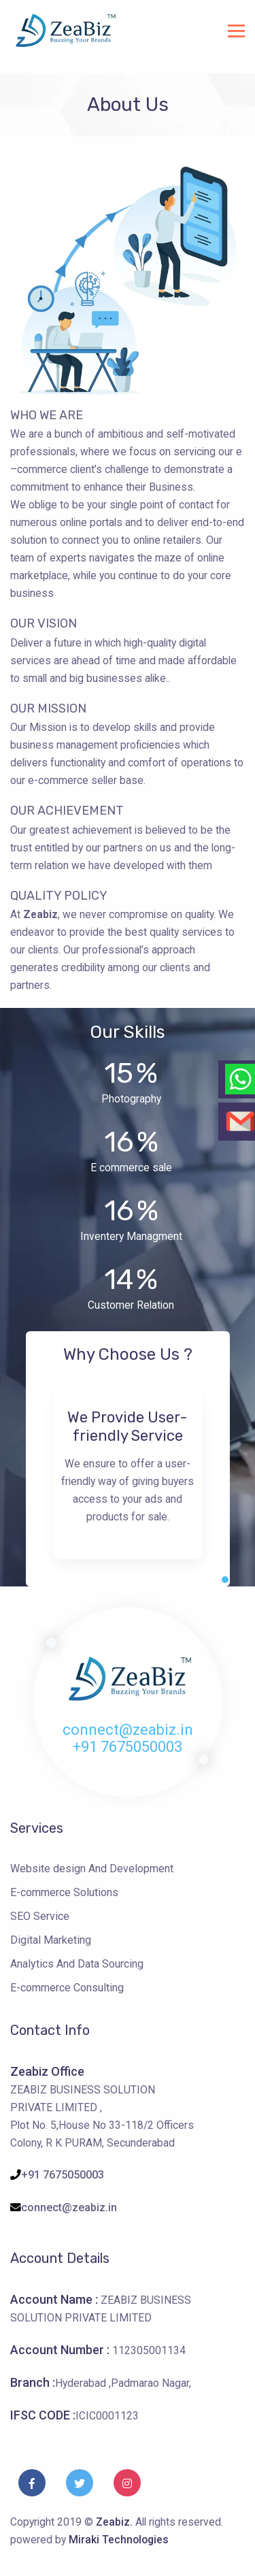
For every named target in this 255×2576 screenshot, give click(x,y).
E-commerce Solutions (64, 1892)
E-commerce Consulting (67, 1987)
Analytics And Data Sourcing (76, 1963)
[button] (225, 1579)
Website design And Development (91, 1868)
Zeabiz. (115, 2521)
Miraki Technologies (119, 2539)
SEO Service (39, 1916)
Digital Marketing (50, 1940)
